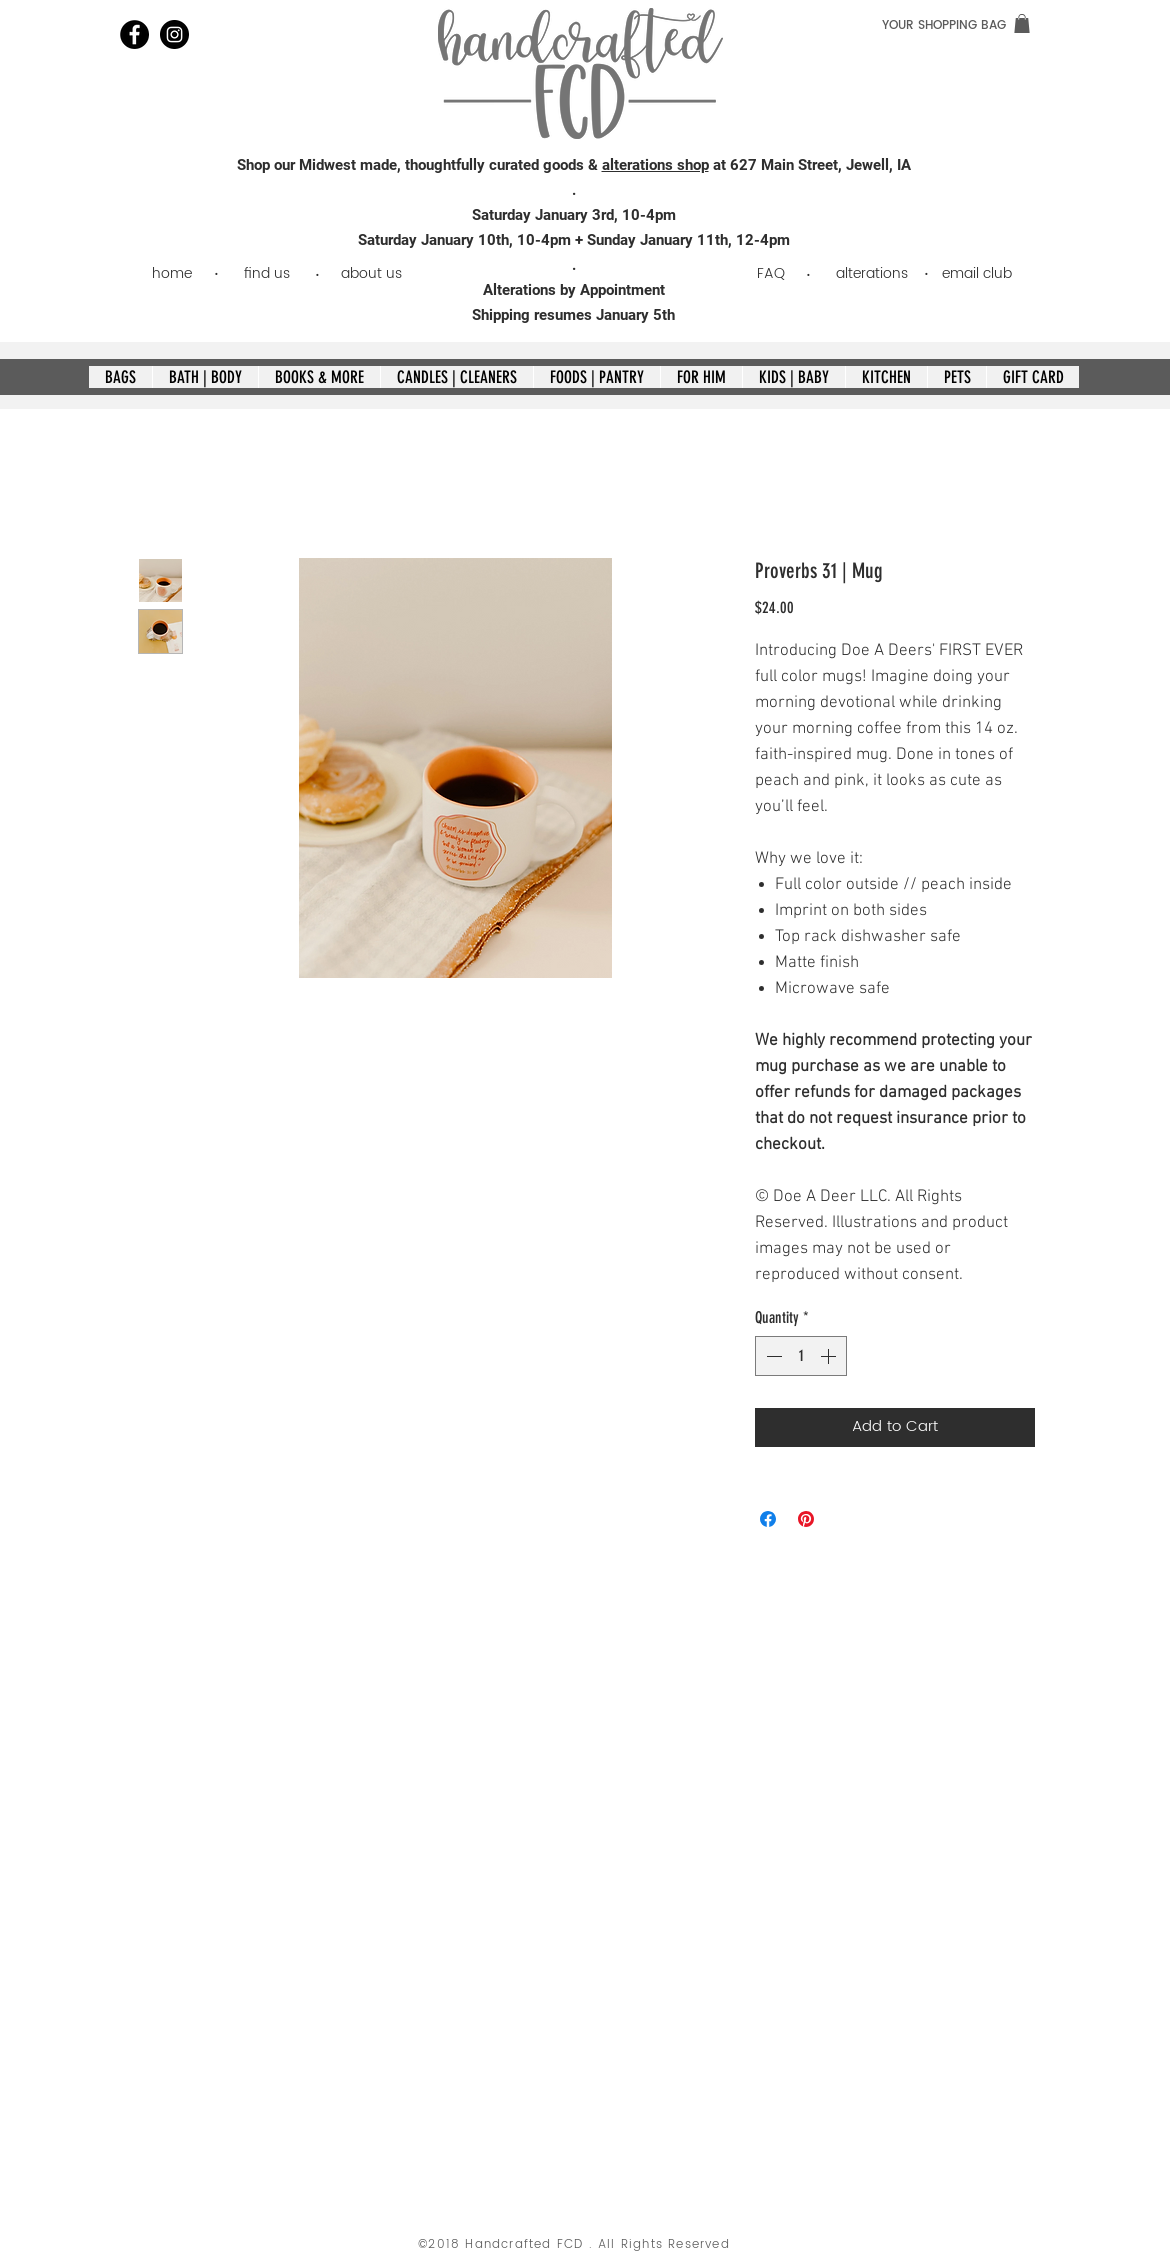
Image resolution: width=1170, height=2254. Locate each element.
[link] (1022, 23)
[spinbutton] (801, 1356)
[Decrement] (772, 1356)
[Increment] (830, 1356)
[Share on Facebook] (768, 1519)
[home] (172, 273)
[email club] (976, 273)
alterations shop (655, 165)
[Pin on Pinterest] (806, 1519)
